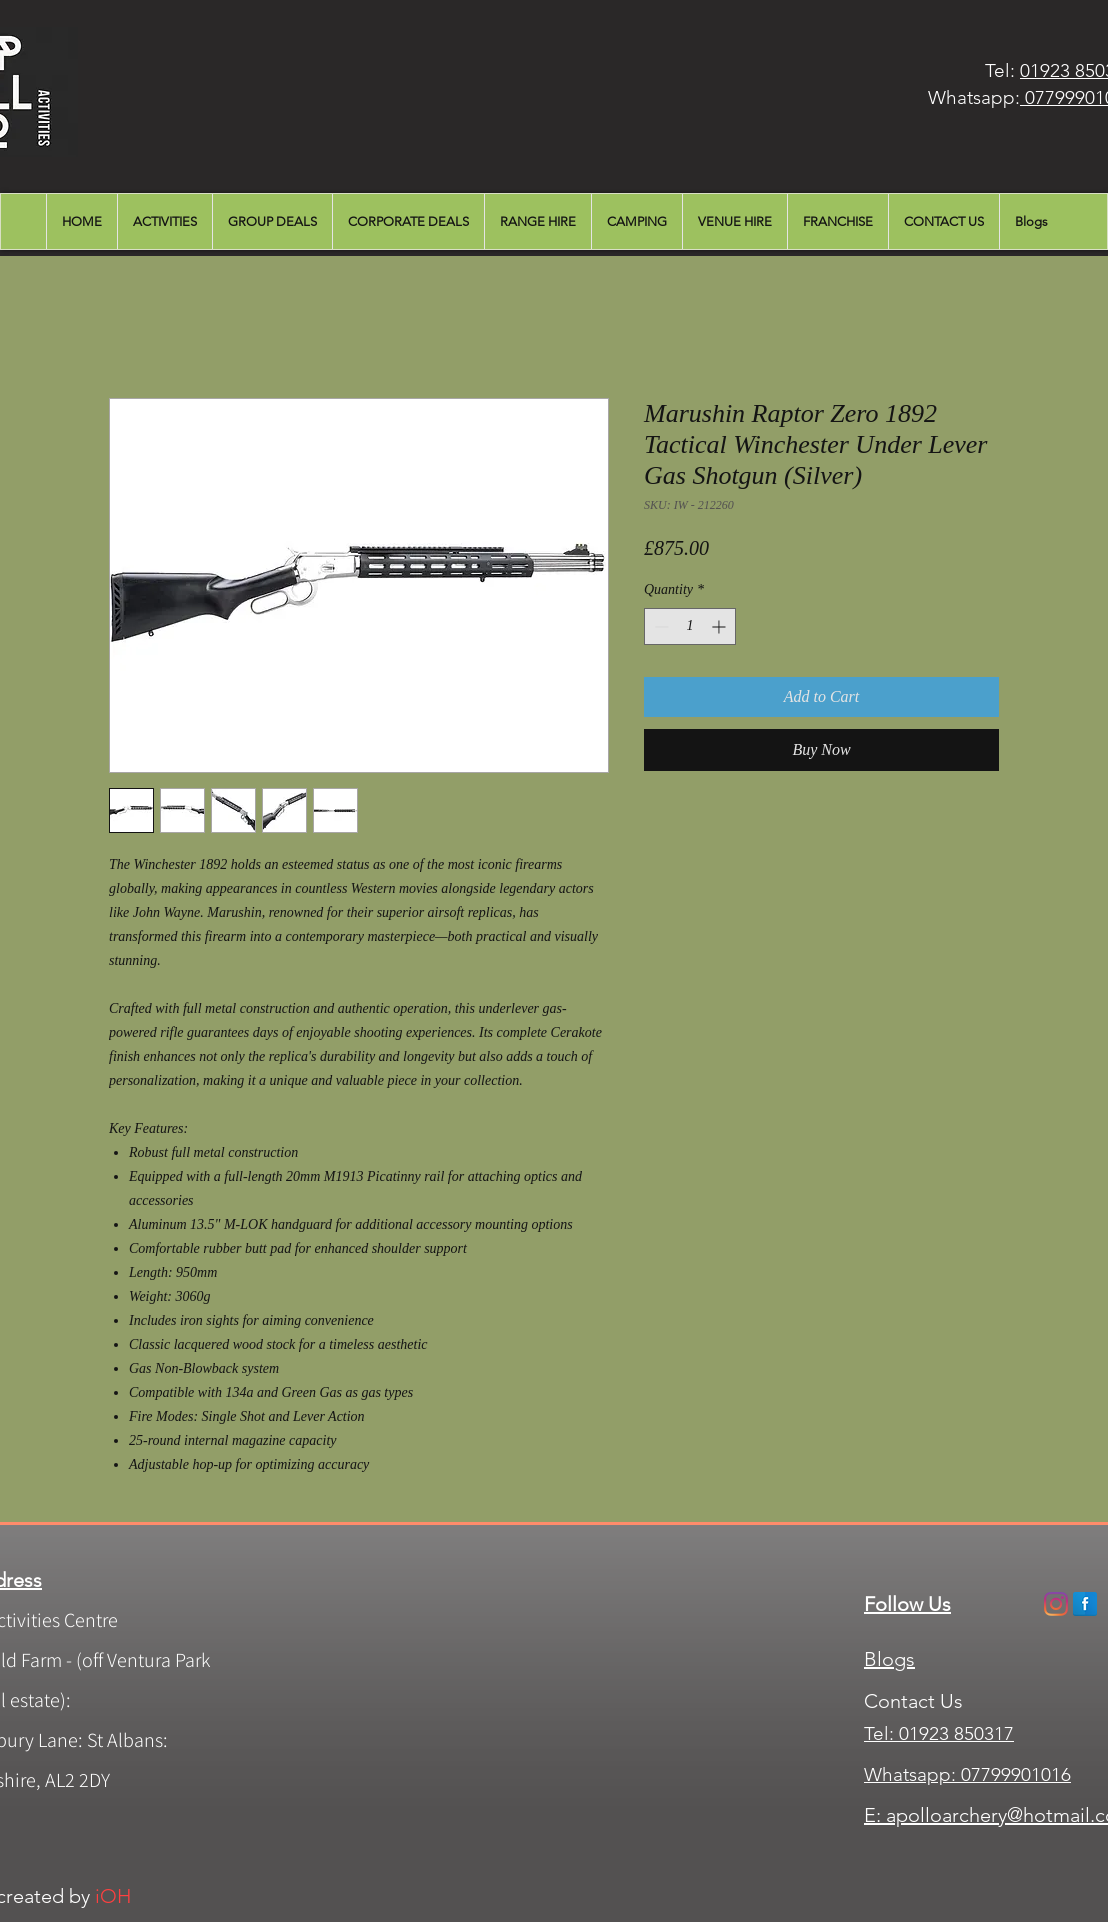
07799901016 (1013, 1774)
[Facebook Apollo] (1085, 1604)
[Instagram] (1056, 1604)
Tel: (881, 1733)
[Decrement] (659, 626)
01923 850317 (956, 1733)
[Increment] (720, 626)
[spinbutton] (690, 626)
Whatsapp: (910, 1774)
